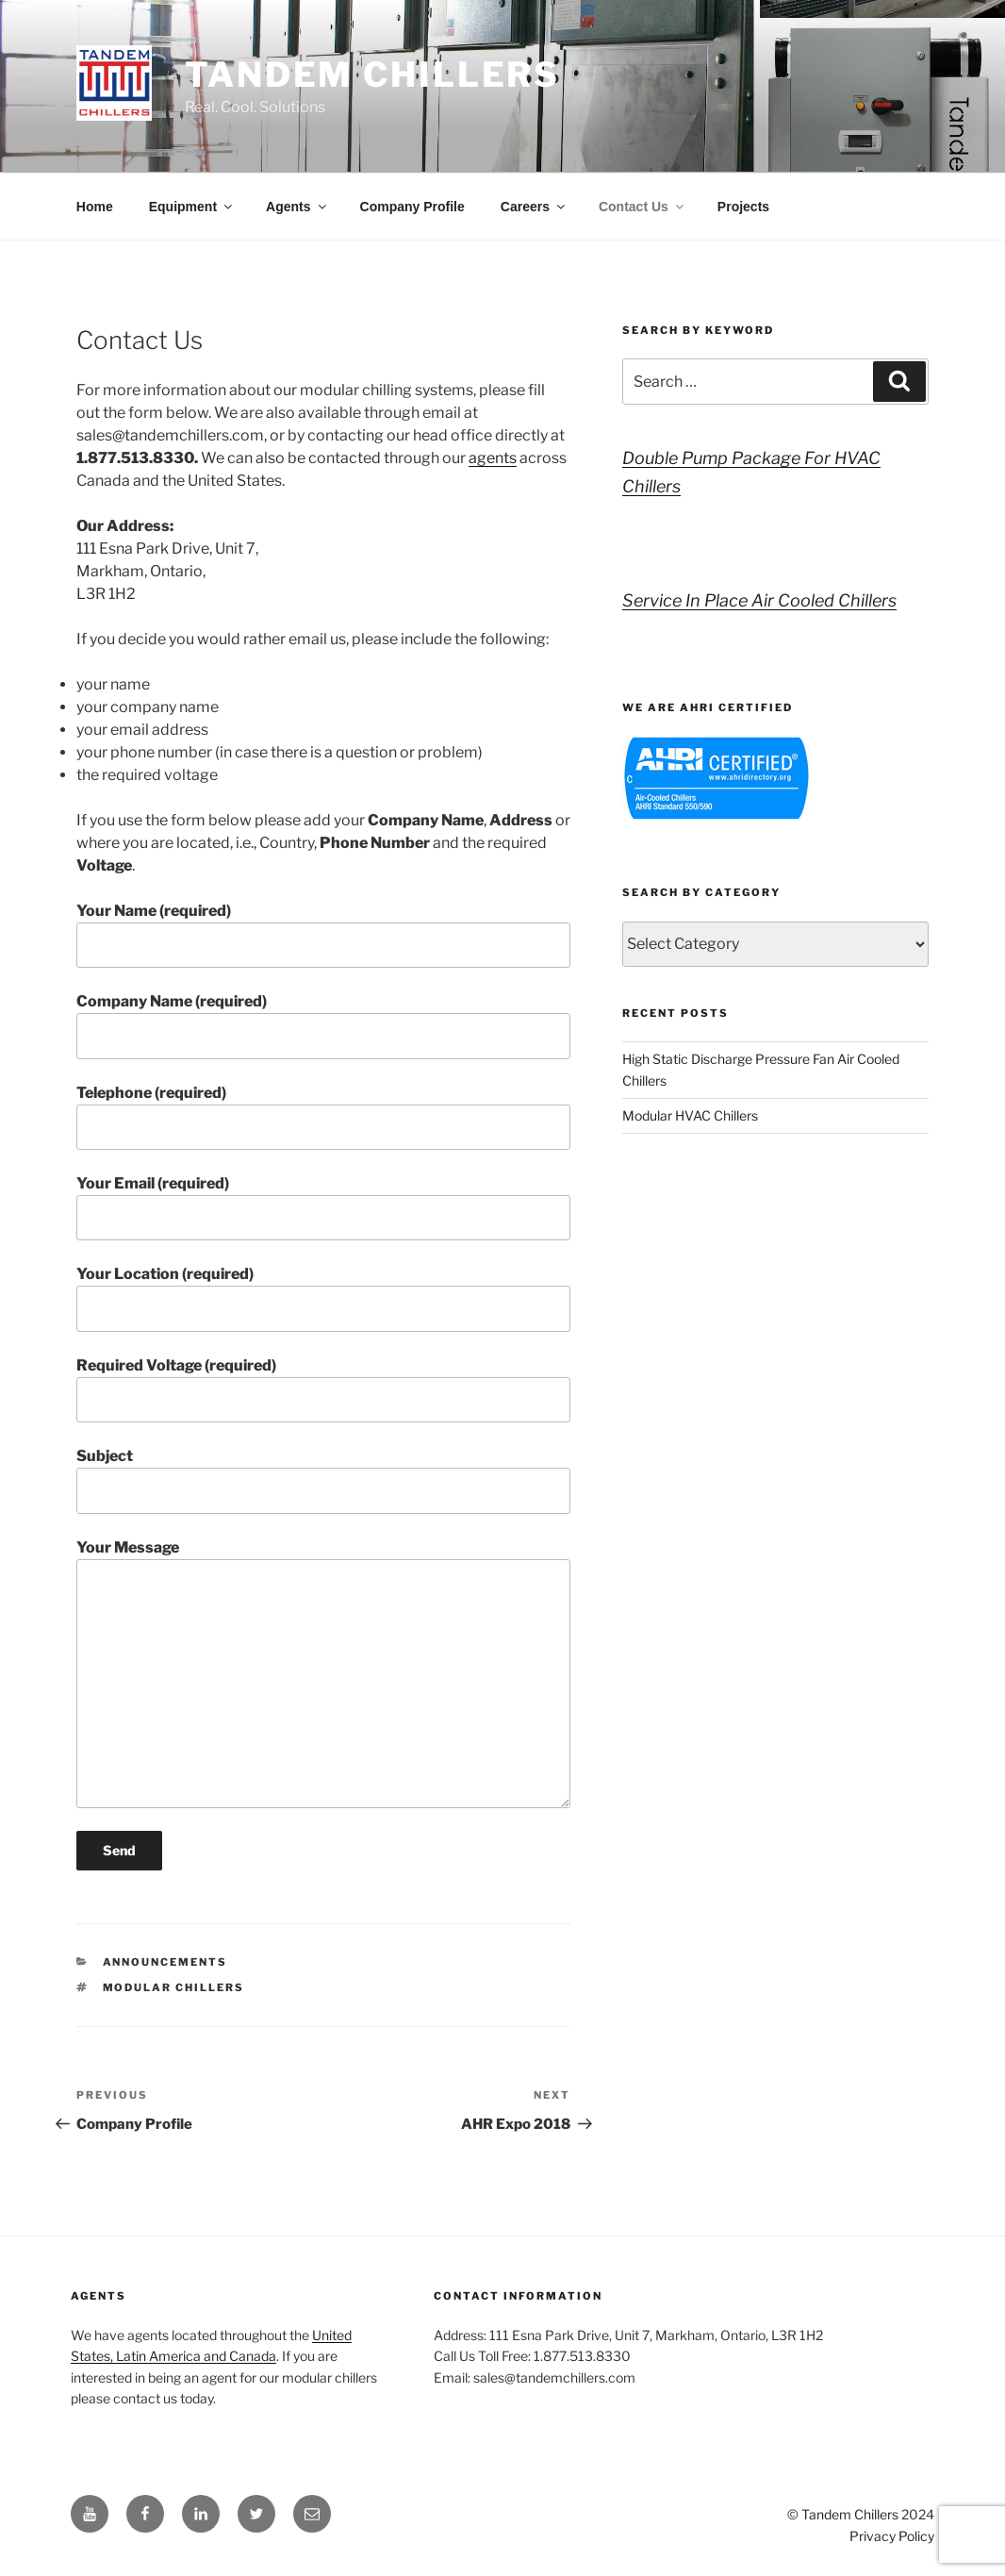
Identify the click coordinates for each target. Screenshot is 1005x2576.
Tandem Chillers (372, 74)
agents (493, 458)
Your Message (323, 1673)
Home (94, 206)
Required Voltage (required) (323, 1389)
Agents (297, 206)
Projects (743, 206)
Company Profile (412, 206)
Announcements (165, 1962)
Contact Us (642, 206)
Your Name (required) (323, 935)
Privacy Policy (891, 2536)
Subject (323, 1480)
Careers (534, 206)
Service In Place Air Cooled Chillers (759, 600)
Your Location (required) (323, 1298)
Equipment (192, 206)
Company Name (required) (323, 1025)
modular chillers (174, 1987)
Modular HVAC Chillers (690, 1115)
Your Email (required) (323, 1207)
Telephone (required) (323, 1117)
